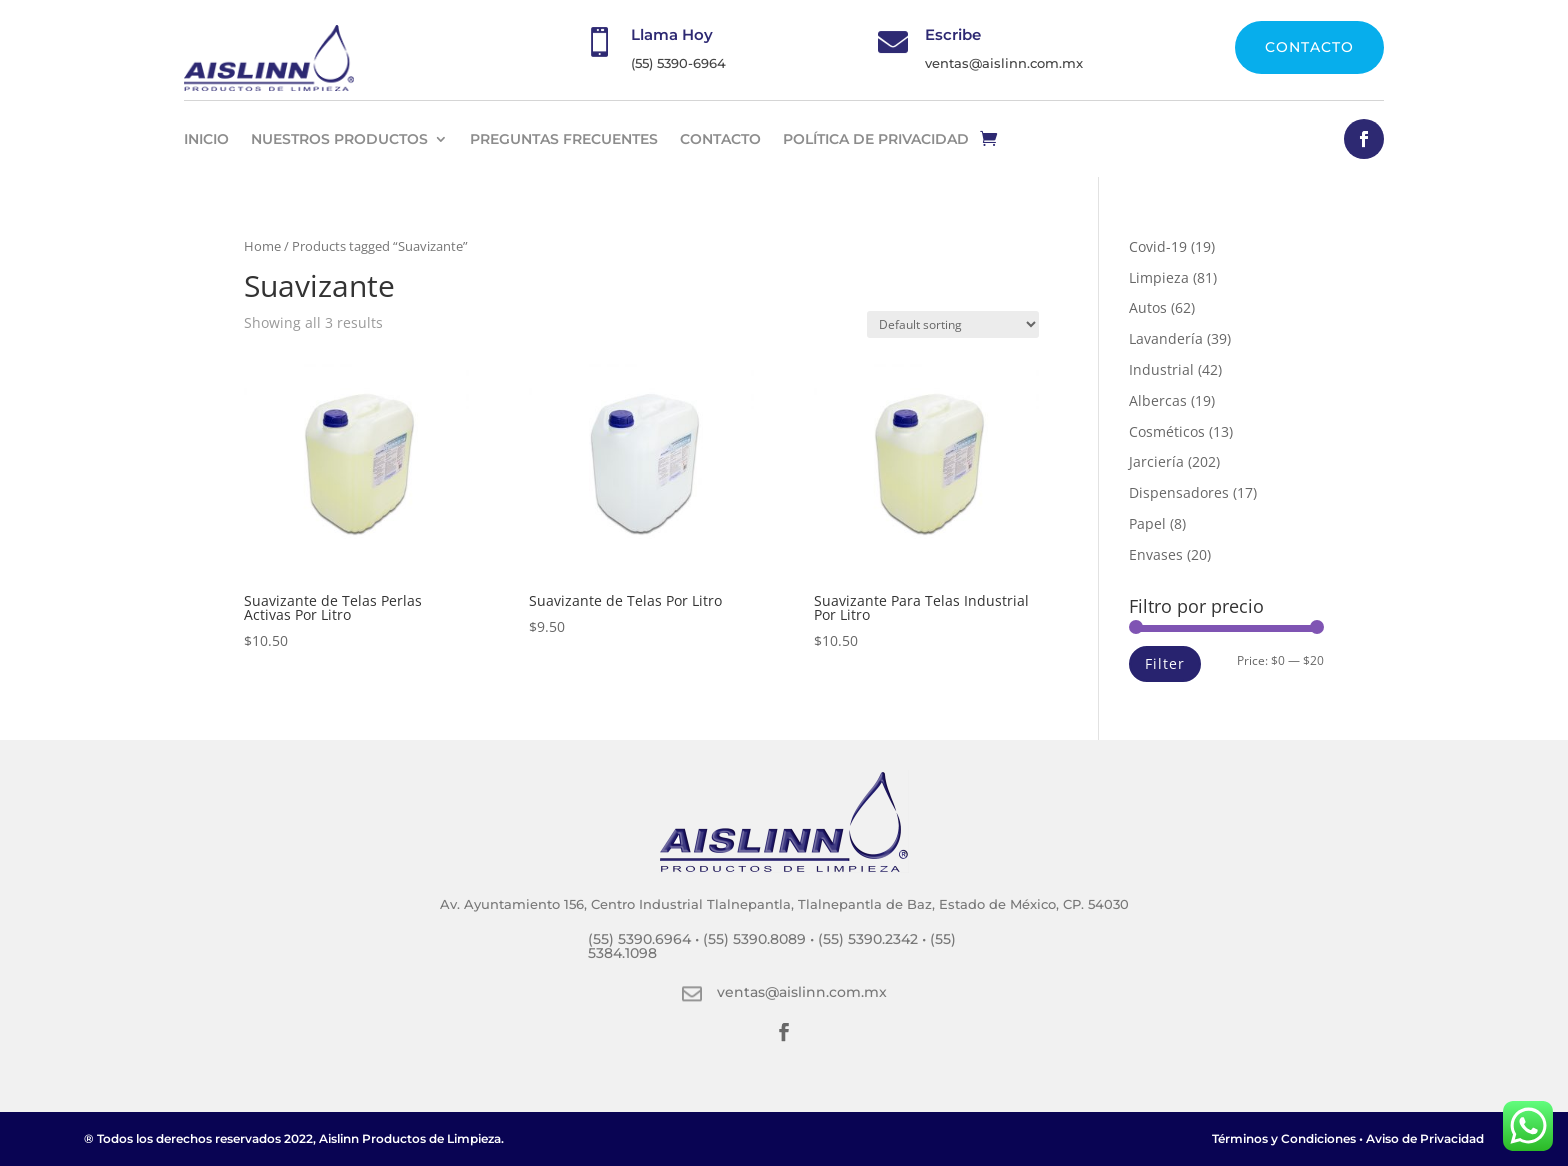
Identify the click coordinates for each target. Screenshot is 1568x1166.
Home (262, 246)
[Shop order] (953, 324)
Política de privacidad (876, 139)
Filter (1165, 663)
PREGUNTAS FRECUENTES (564, 139)
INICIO (206, 139)
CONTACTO (1309, 47)
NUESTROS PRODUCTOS (339, 139)
